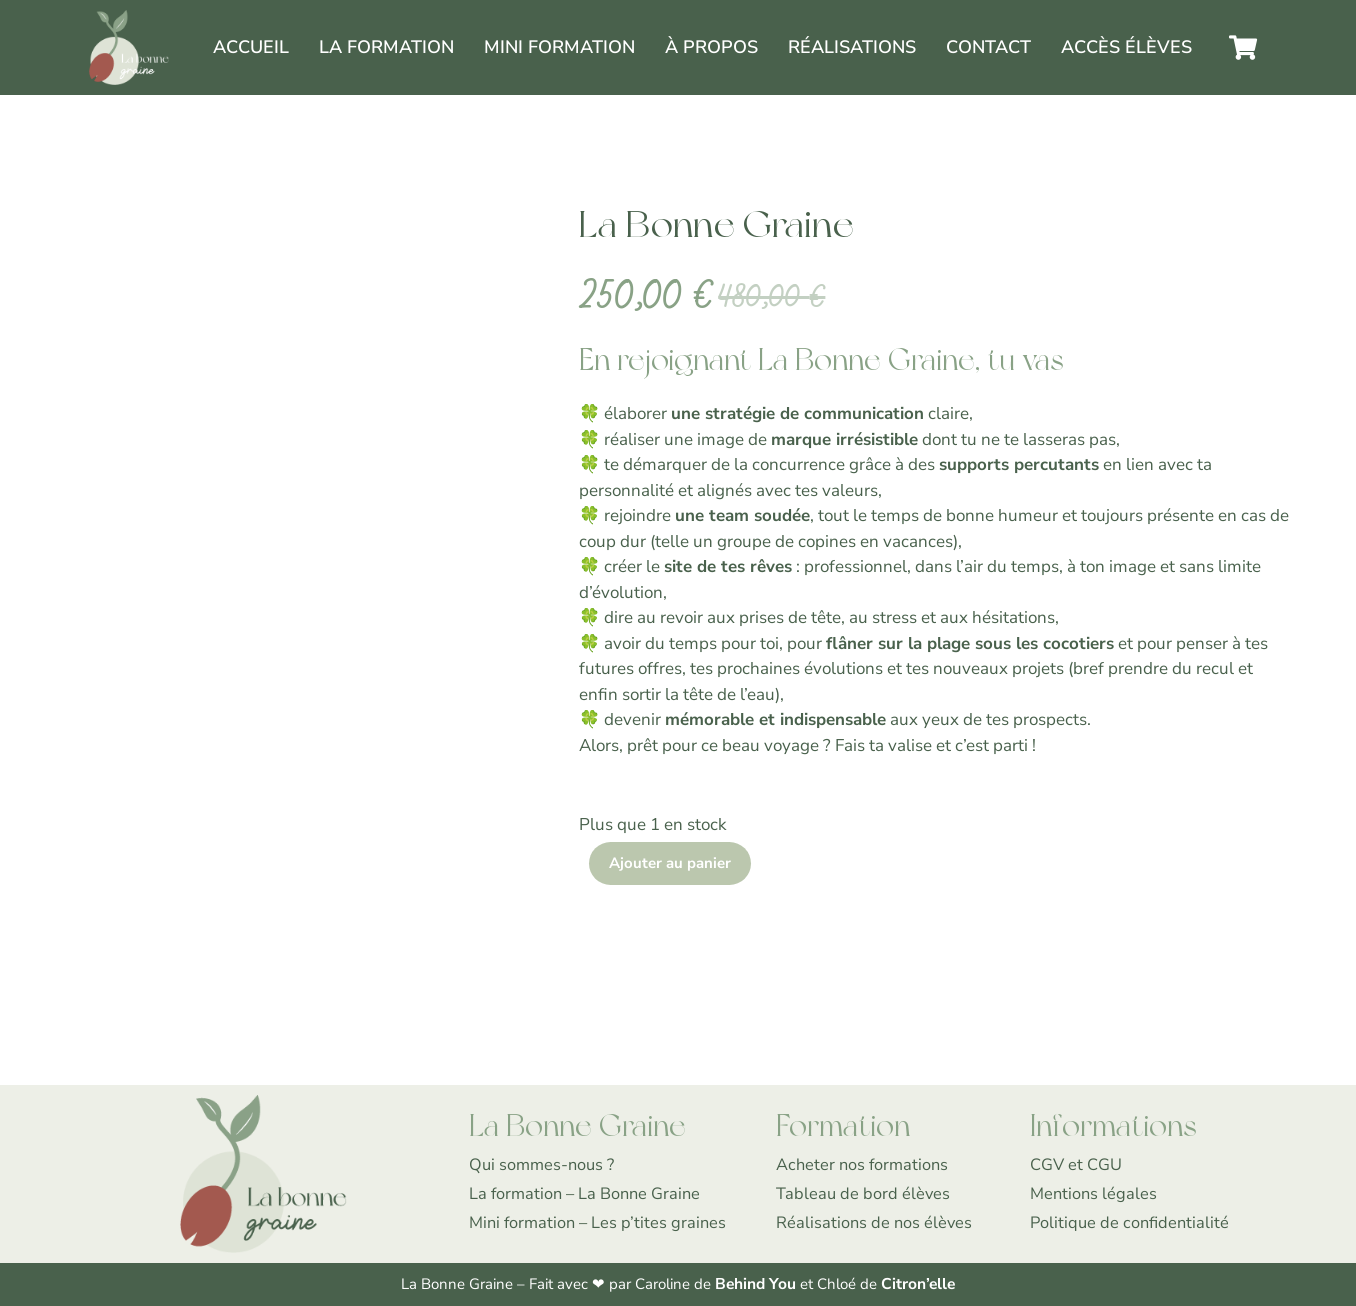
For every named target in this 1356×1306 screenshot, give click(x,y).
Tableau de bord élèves (864, 1194)
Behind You (757, 1285)
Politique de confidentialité (1132, 1222)
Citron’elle (916, 1285)
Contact (988, 47)
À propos (711, 47)
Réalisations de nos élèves (875, 1222)
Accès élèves (1126, 47)
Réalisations (852, 47)
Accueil (251, 47)
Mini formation (559, 47)
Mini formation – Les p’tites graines (601, 1222)
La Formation (386, 47)
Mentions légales (1095, 1194)
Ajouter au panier (670, 864)
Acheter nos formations (864, 1165)
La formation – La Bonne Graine (588, 1194)
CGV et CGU (1076, 1165)
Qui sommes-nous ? (544, 1165)
